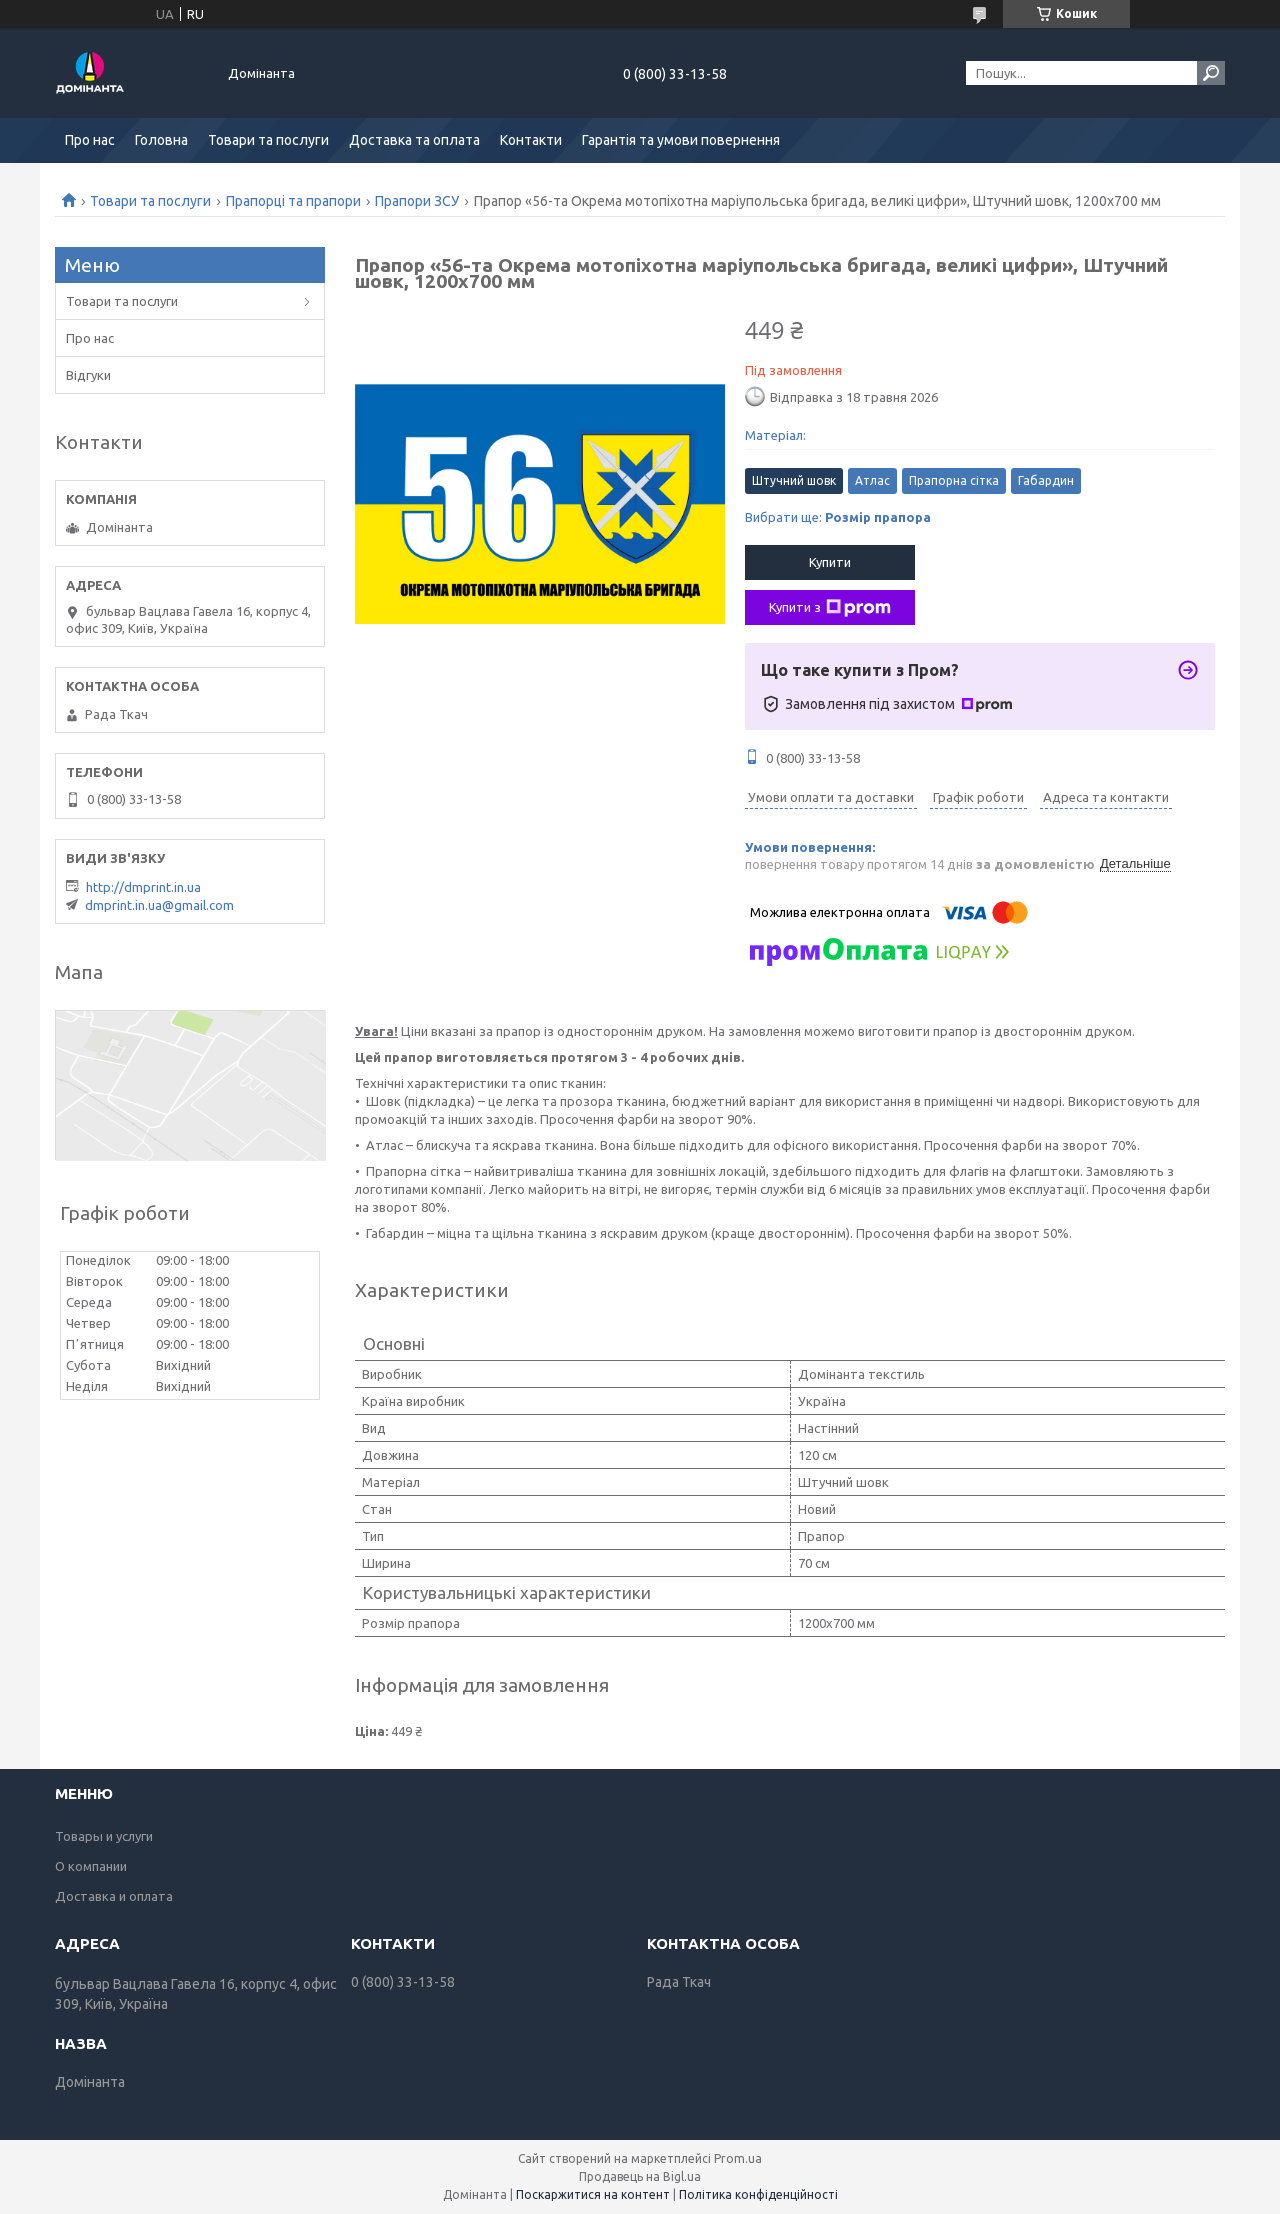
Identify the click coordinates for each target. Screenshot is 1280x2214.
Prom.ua (738, 2158)
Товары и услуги (104, 1836)
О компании (91, 1866)
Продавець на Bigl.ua (640, 2176)
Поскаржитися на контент (593, 2194)
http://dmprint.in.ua (143, 887)
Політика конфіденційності (758, 2194)
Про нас (90, 140)
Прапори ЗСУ (417, 201)
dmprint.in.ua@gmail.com (159, 905)
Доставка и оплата (114, 1896)
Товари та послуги (268, 140)
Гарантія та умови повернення (681, 140)
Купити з (830, 608)
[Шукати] (1211, 73)
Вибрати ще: (838, 517)
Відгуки (88, 375)
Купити (830, 562)
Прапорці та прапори (293, 201)
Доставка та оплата (414, 140)
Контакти (531, 140)
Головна (161, 140)
